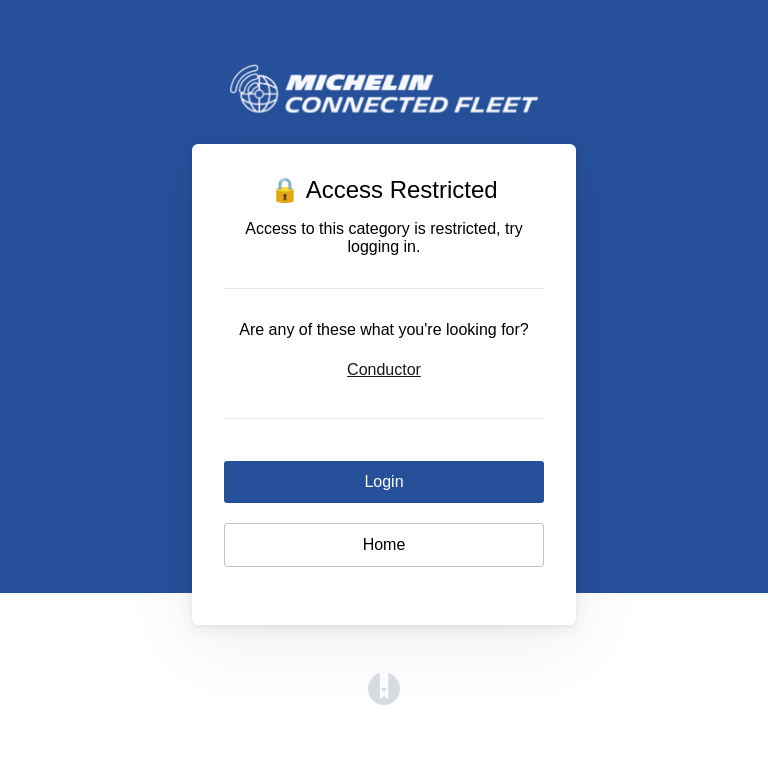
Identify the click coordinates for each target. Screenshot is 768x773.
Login (383, 481)
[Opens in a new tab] (384, 699)
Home (384, 544)
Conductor (384, 369)
